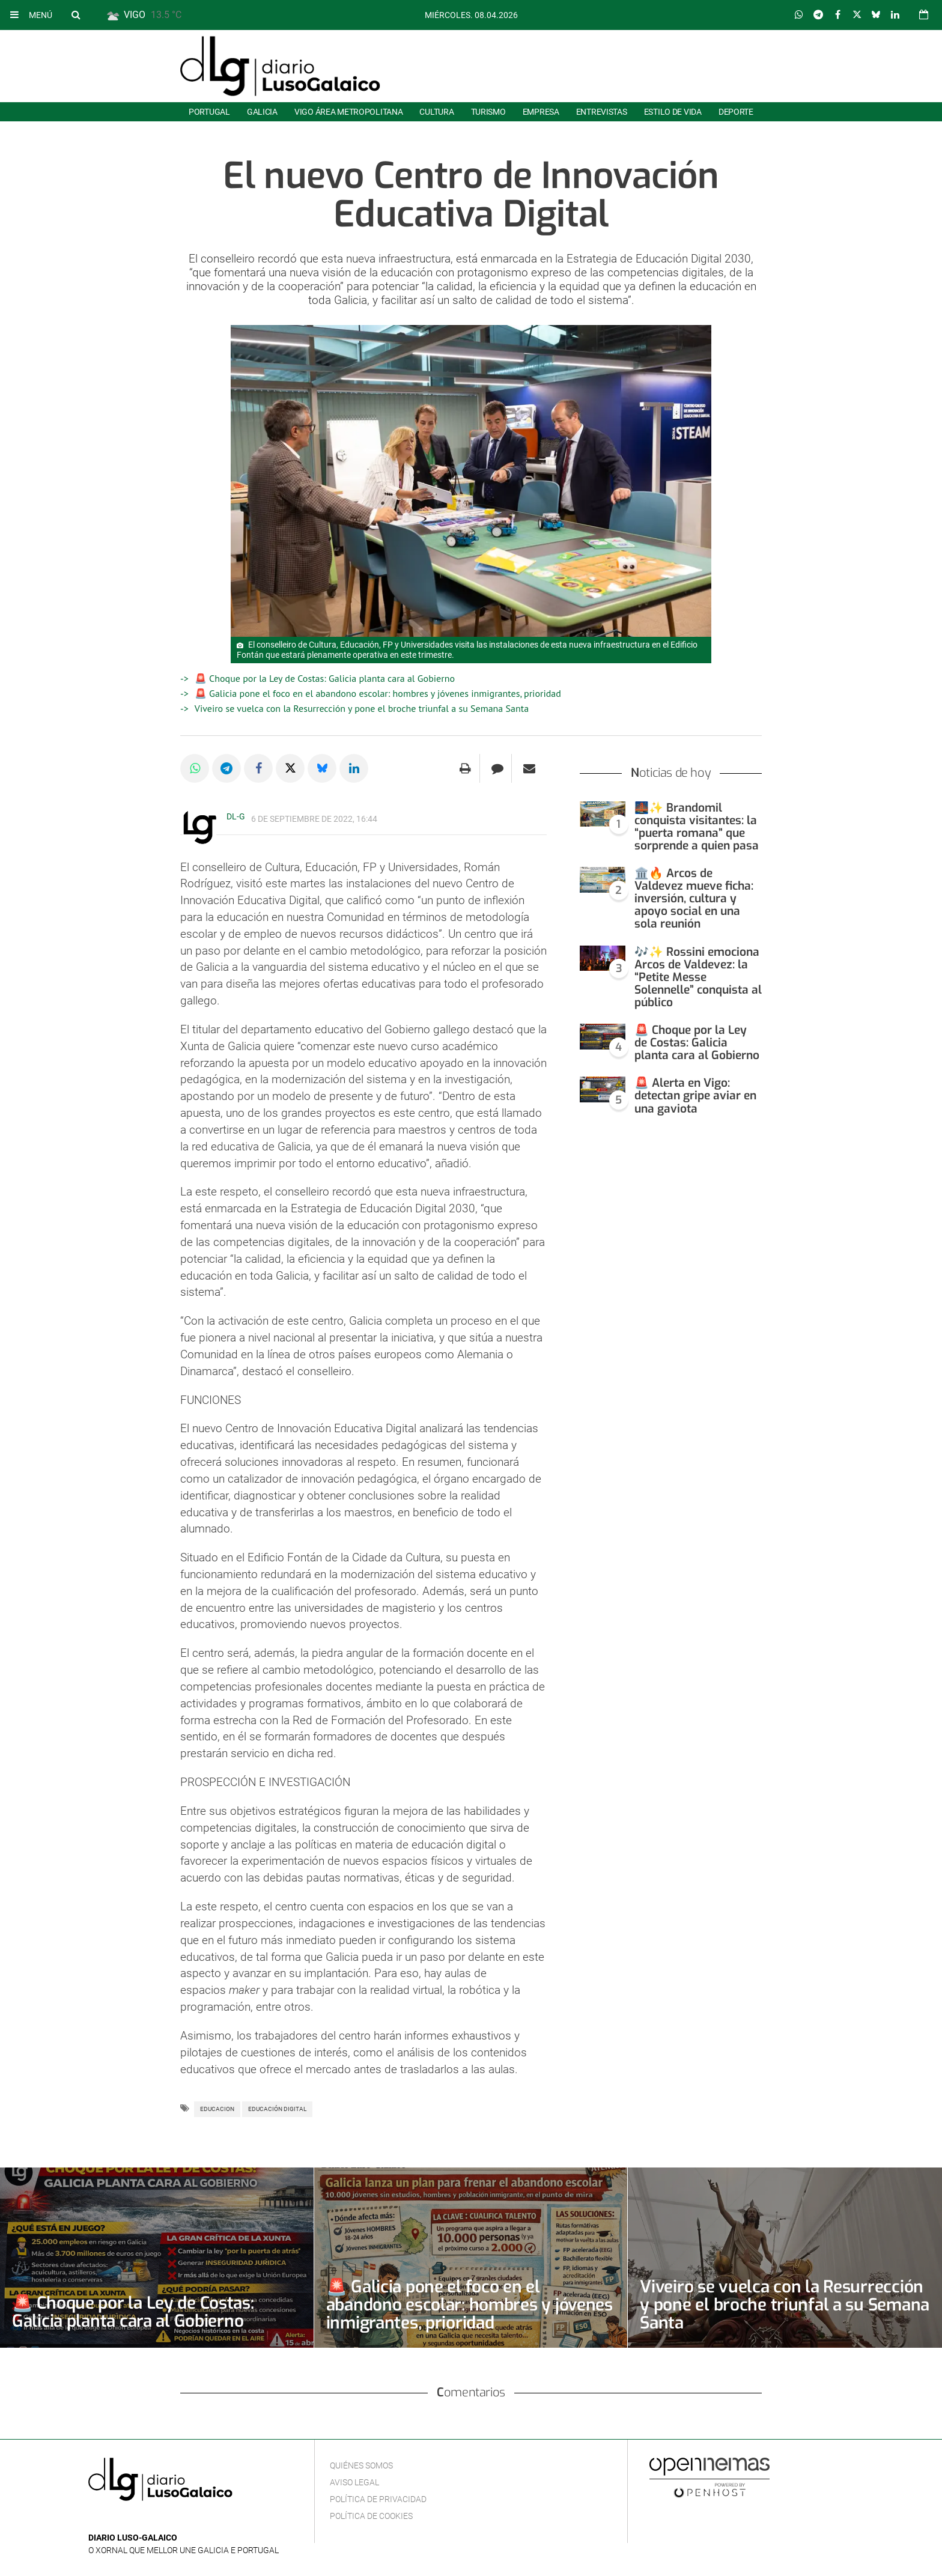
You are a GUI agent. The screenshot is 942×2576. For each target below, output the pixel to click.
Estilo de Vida (673, 112)
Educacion (217, 2109)
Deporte (736, 112)
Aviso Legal (354, 2482)
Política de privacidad (378, 2499)
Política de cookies (371, 2516)
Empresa (541, 112)
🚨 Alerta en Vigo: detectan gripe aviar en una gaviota (695, 1095)
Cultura (436, 112)
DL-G (235, 816)
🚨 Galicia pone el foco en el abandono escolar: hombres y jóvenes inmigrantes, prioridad (378, 693)
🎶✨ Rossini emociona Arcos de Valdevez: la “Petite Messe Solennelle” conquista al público (698, 977)
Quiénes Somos (361, 2465)
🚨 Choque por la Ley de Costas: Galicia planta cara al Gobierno (325, 678)
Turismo (488, 112)
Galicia (262, 112)
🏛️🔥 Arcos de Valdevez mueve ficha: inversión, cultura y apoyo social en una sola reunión (693, 898)
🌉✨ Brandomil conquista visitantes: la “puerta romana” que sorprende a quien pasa (696, 826)
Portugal (209, 112)
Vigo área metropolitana (348, 112)
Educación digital (277, 2109)
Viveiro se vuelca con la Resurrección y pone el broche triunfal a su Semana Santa (362, 708)
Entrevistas (601, 112)
